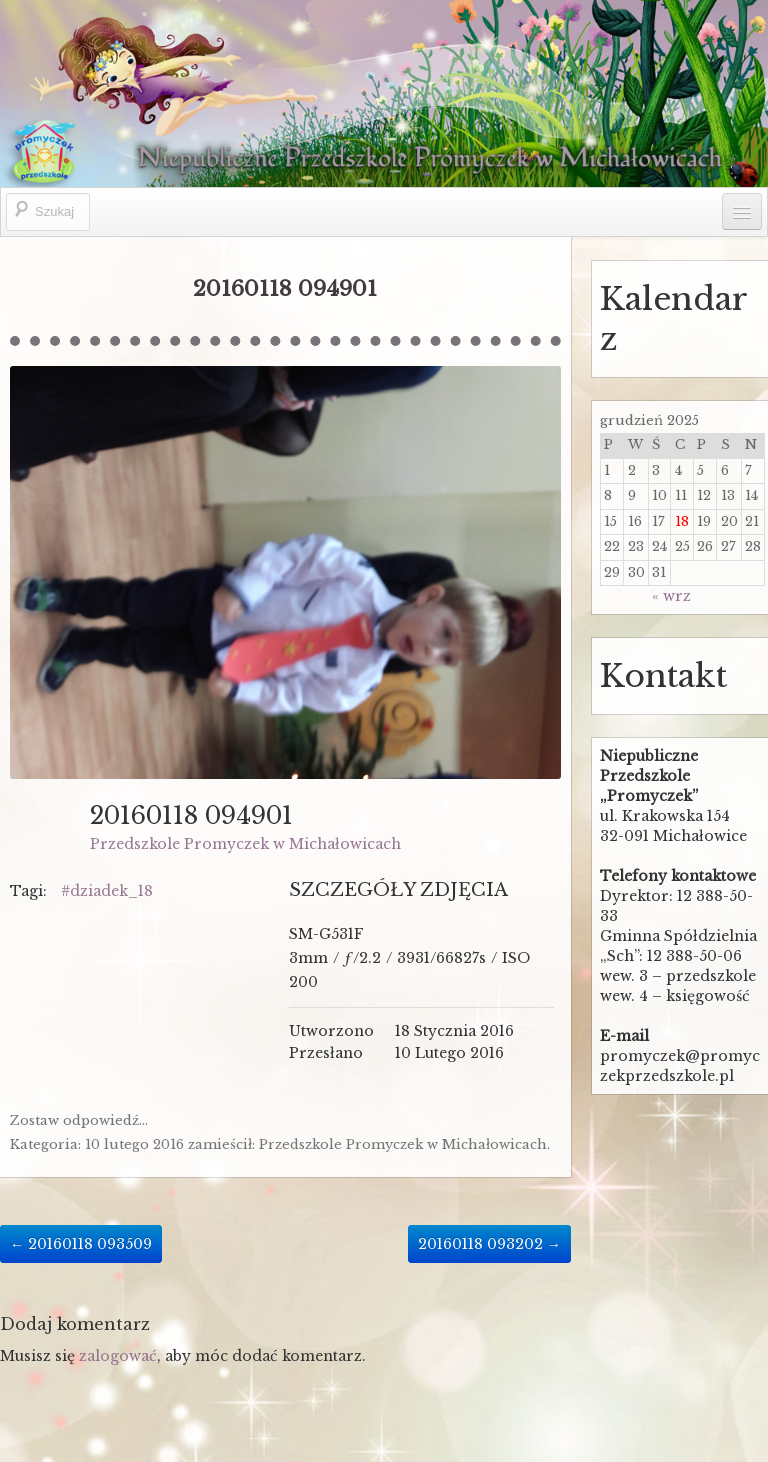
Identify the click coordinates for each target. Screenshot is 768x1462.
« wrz (671, 596)
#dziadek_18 (107, 891)
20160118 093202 (489, 1244)
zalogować (118, 1356)
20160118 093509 (81, 1244)
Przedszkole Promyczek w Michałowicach (245, 844)
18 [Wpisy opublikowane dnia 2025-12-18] (682, 521)
